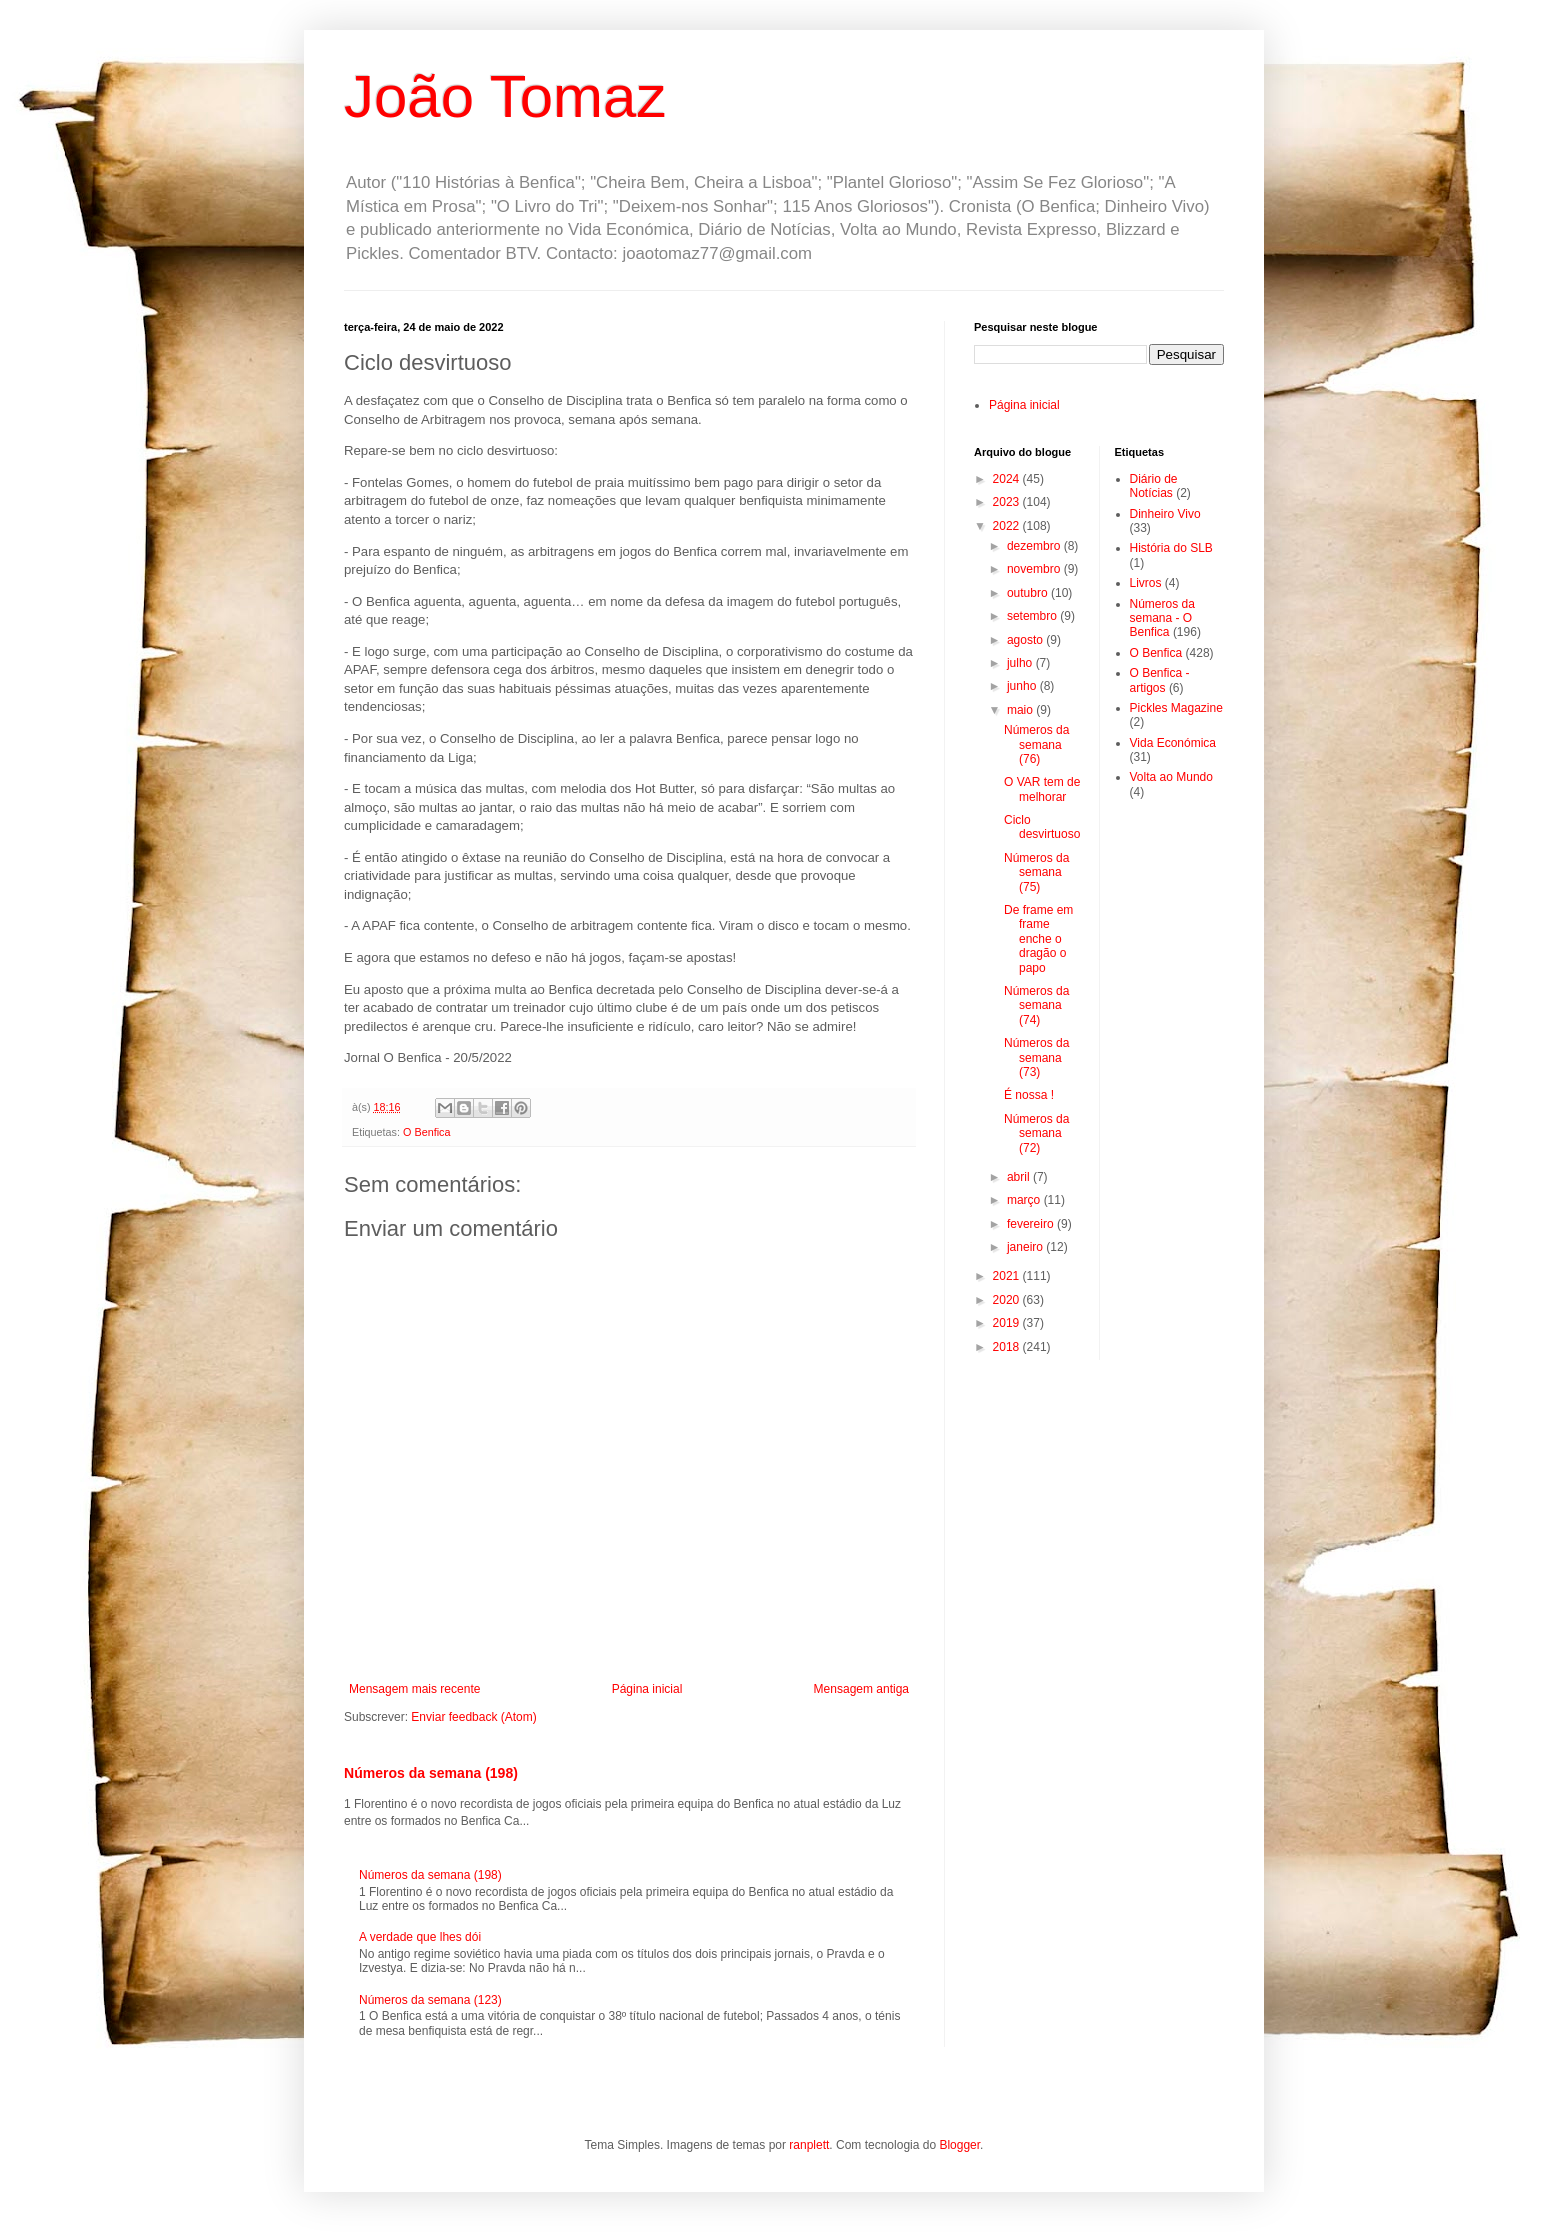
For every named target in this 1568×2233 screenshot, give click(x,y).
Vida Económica (1173, 743)
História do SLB (1171, 548)
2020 (1008, 1300)
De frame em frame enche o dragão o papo (1038, 939)
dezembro (1035, 546)
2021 (1008, 1276)
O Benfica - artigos (1160, 680)
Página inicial (647, 1689)
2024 (1008, 479)
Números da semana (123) (430, 2000)
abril (1020, 1177)
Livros (1146, 583)
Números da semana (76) (1036, 744)
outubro (1029, 593)
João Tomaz (505, 96)
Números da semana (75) (1036, 872)
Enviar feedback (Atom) (473, 1717)
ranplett (809, 2145)
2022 (1008, 526)
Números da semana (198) (431, 1773)
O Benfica (426, 1132)
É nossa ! (1029, 1095)
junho (1023, 686)
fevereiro (1032, 1224)
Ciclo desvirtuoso (1042, 827)
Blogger (959, 2145)
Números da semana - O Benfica (1162, 618)
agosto (1026, 640)
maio (1021, 710)
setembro (1033, 616)
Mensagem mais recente (414, 1689)
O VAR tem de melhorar (1042, 789)
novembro (1035, 569)
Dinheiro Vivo (1165, 514)
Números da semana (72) (1036, 1133)
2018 (1008, 1347)
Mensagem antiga (861, 1689)
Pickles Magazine (1176, 708)
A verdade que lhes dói (420, 1937)
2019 (1008, 1323)
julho (1021, 663)
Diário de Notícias (1154, 486)
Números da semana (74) (1036, 1005)
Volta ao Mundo (1171, 777)
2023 (1008, 502)
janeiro (1026, 1247)
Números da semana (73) (1036, 1057)
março (1025, 1200)
